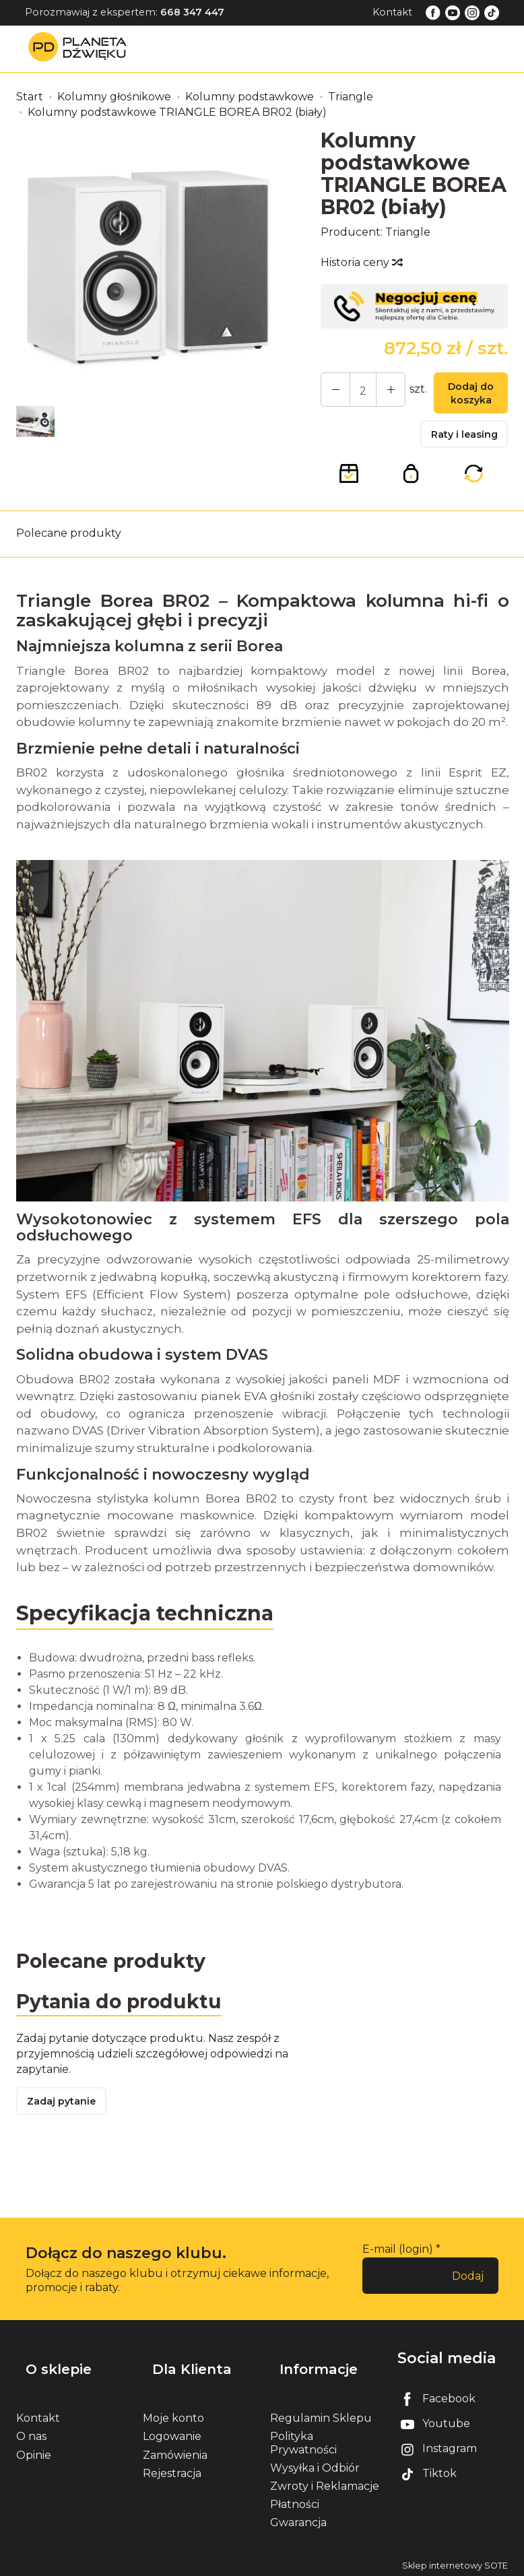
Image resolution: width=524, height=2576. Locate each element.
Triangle (407, 232)
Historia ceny (361, 262)
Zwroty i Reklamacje (324, 2482)
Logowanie (172, 2432)
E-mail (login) (397, 2267)
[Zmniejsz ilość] (380, 391)
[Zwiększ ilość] (332, 391)
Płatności (294, 2501)
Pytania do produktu (125, 2014)
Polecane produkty (68, 544)
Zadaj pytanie (66, 2118)
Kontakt (392, 12)
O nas (31, 2432)
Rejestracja (172, 2469)
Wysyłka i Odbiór (315, 2463)
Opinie (33, 2451)
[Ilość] (356, 391)
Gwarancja (298, 2519)
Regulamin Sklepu (321, 2414)
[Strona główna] (81, 48)
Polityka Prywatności (303, 2439)
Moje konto (173, 2414)
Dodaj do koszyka (464, 396)
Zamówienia (175, 2451)
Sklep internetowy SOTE (455, 2562)
